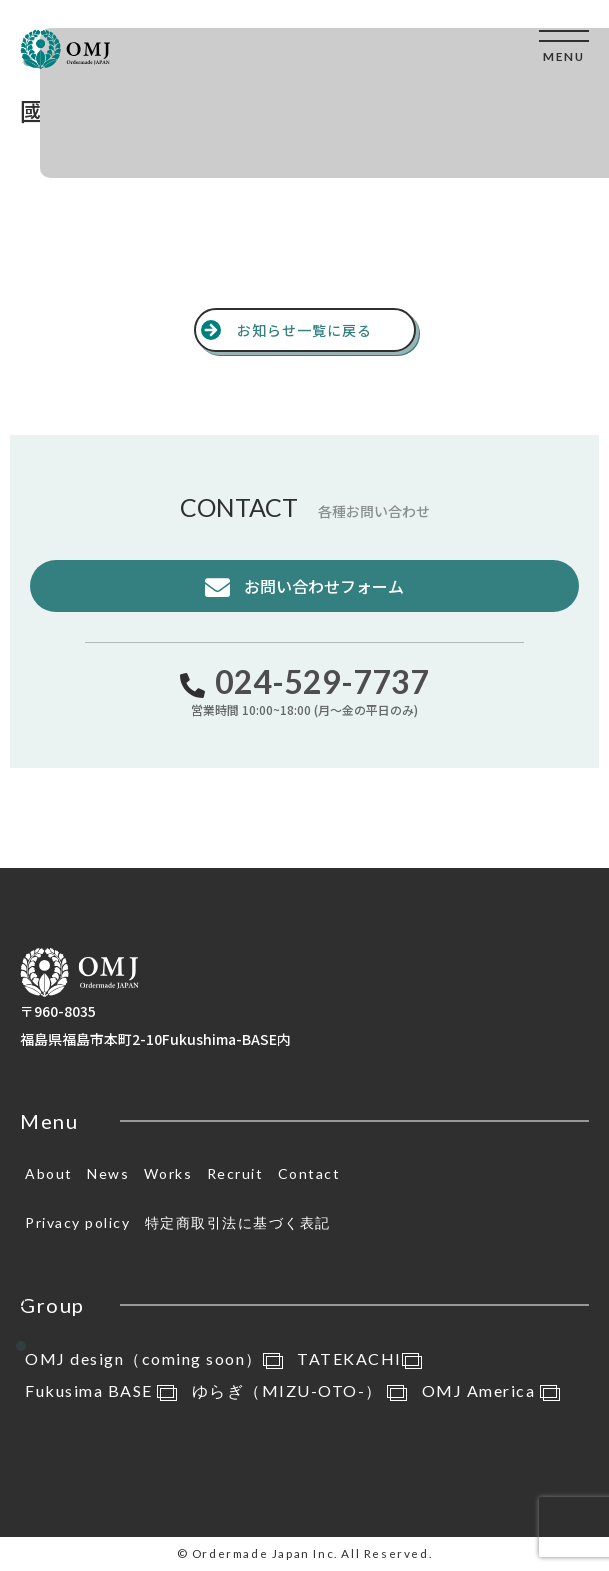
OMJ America (491, 1391)
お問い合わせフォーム (322, 586)
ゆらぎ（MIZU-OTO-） (300, 1391)
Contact (309, 1173)
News (108, 1173)
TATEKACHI (359, 1359)
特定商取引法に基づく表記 (238, 1222)
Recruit (235, 1173)
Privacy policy (77, 1222)
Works (168, 1173)
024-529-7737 (322, 681)
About (49, 1173)
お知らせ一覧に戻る (304, 330)
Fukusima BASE (101, 1391)
